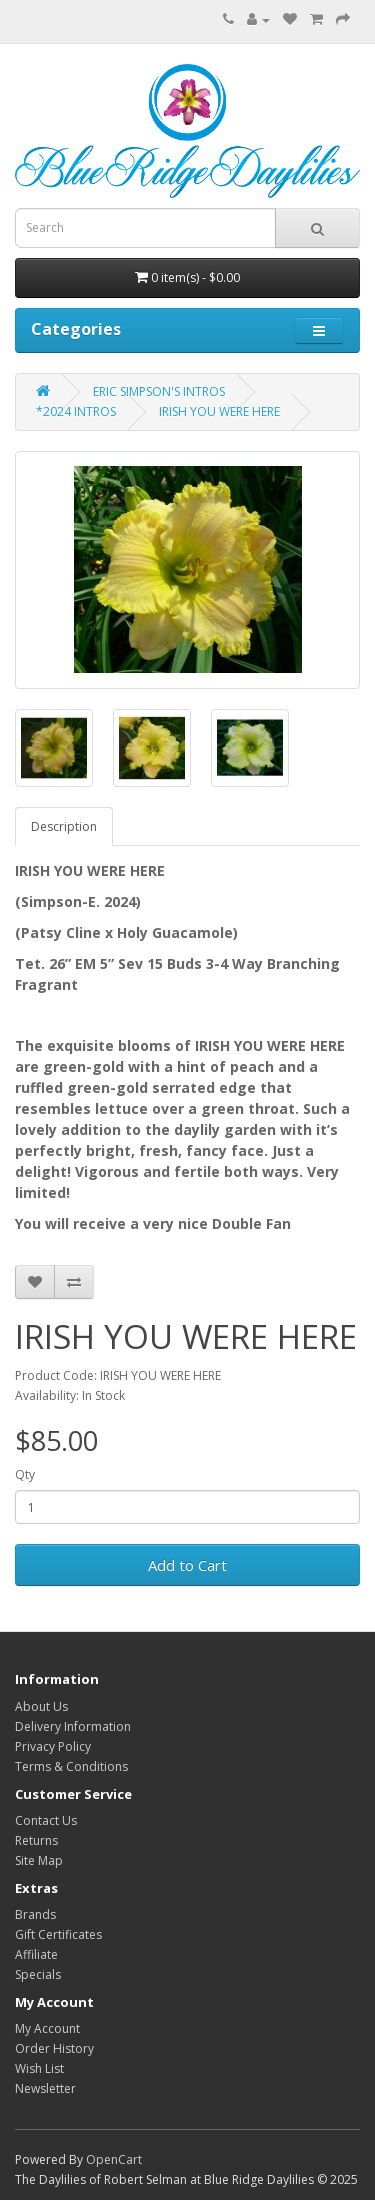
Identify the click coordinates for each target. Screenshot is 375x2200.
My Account (47, 2028)
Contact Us (46, 1820)
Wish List (39, 2068)
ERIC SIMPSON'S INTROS (159, 391)
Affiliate (36, 1954)
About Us (41, 1706)
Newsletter (45, 2088)
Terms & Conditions (71, 1766)
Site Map (39, 1860)
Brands (35, 1914)
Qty (25, 1474)
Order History (54, 2048)
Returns (36, 1840)
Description (64, 826)
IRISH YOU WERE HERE (219, 411)
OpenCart (114, 2159)
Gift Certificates (58, 1934)
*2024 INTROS (76, 411)
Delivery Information (73, 1726)
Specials (38, 1974)
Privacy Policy (53, 1746)
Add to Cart (187, 1565)
